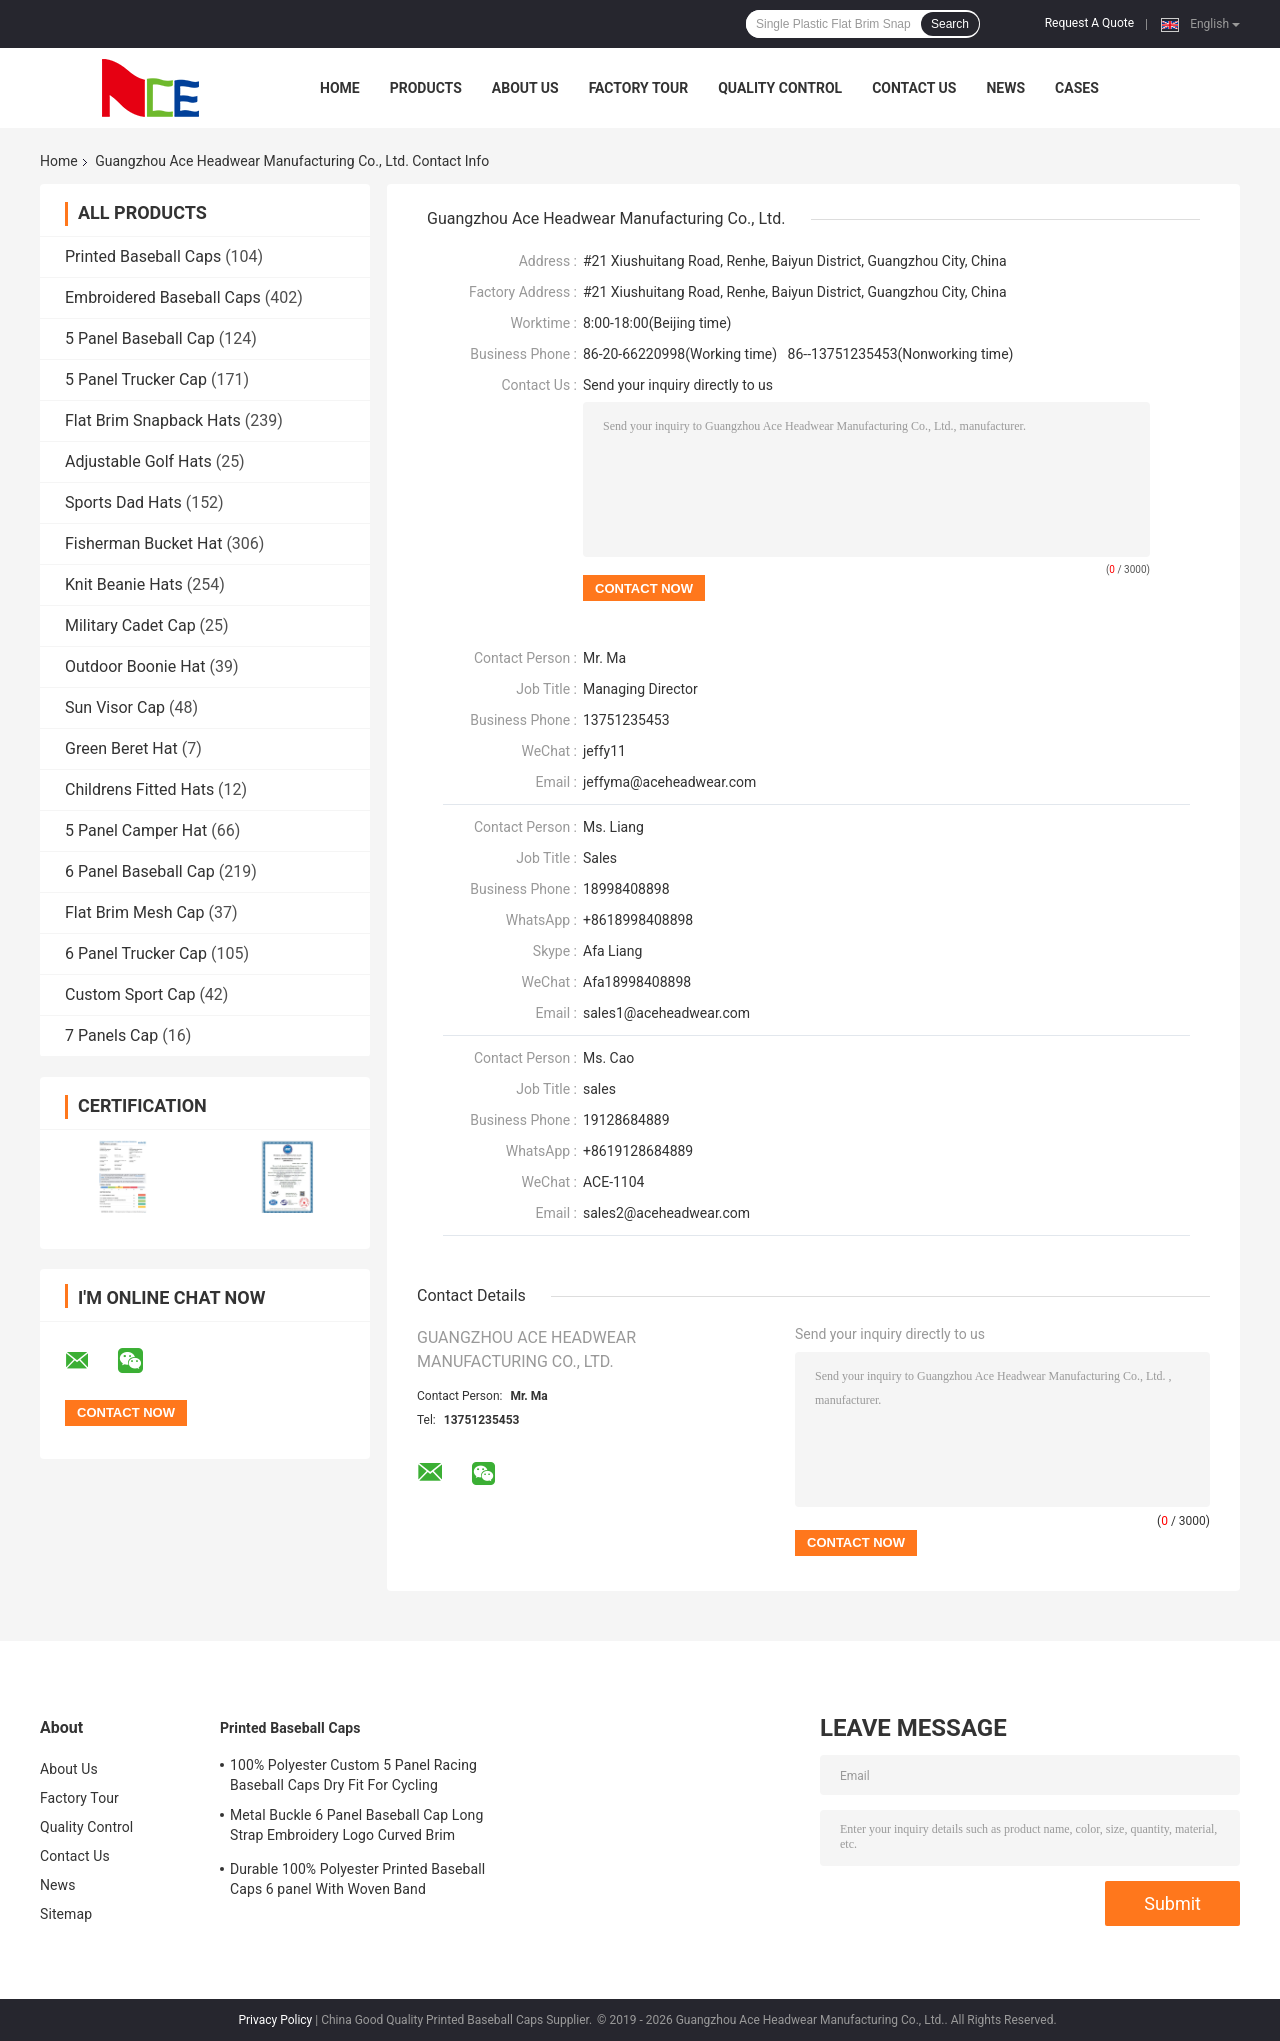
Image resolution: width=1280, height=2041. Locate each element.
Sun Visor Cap (115, 707)
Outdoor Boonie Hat (135, 666)
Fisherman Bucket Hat (143, 543)
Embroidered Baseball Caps (163, 297)
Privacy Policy (275, 2020)
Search (950, 24)
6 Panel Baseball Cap (140, 871)
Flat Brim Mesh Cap (135, 912)
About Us (525, 88)
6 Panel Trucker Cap (136, 953)
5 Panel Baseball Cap (140, 338)
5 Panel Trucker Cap (136, 379)
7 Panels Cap (111, 1035)
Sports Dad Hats (123, 502)
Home (340, 88)
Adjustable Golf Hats (138, 461)
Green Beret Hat (121, 748)
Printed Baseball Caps (143, 256)
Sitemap (66, 1914)
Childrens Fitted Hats (139, 789)
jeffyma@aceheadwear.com (669, 782)
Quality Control (780, 88)
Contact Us (914, 88)
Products (426, 88)
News (1005, 88)
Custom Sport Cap (130, 994)
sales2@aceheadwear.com (666, 1213)
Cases (1077, 88)
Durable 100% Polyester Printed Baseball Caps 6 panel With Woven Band (357, 1879)
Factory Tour (639, 88)
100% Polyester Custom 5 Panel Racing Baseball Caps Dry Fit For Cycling (353, 1775)
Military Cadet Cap (130, 625)
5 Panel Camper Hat (136, 830)
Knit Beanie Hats (124, 584)
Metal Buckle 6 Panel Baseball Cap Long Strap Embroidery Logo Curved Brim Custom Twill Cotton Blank (356, 1828)
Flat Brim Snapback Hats (153, 420)
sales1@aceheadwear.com (666, 1013)
